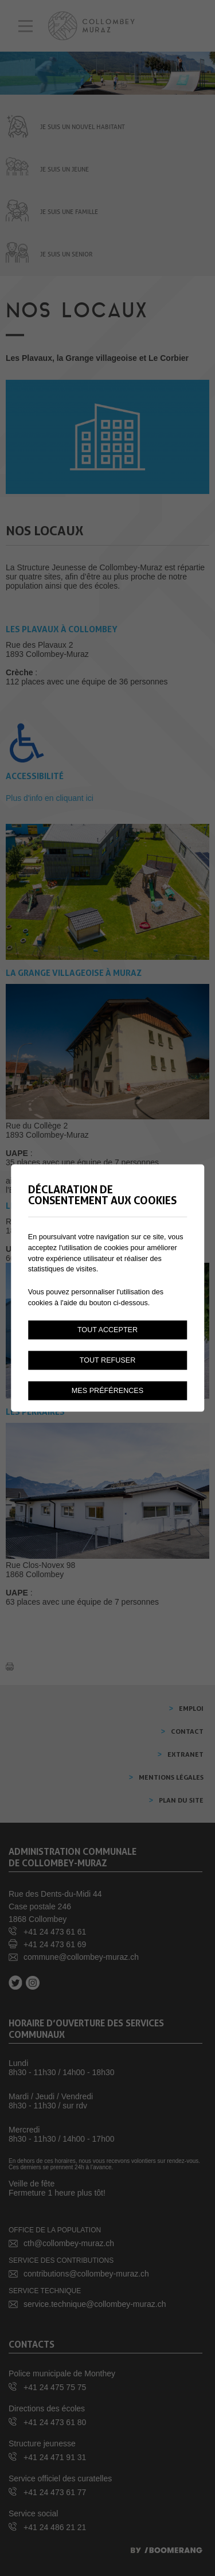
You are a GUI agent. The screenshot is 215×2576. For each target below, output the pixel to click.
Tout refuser (108, 1360)
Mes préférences (107, 1391)
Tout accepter (107, 1330)
